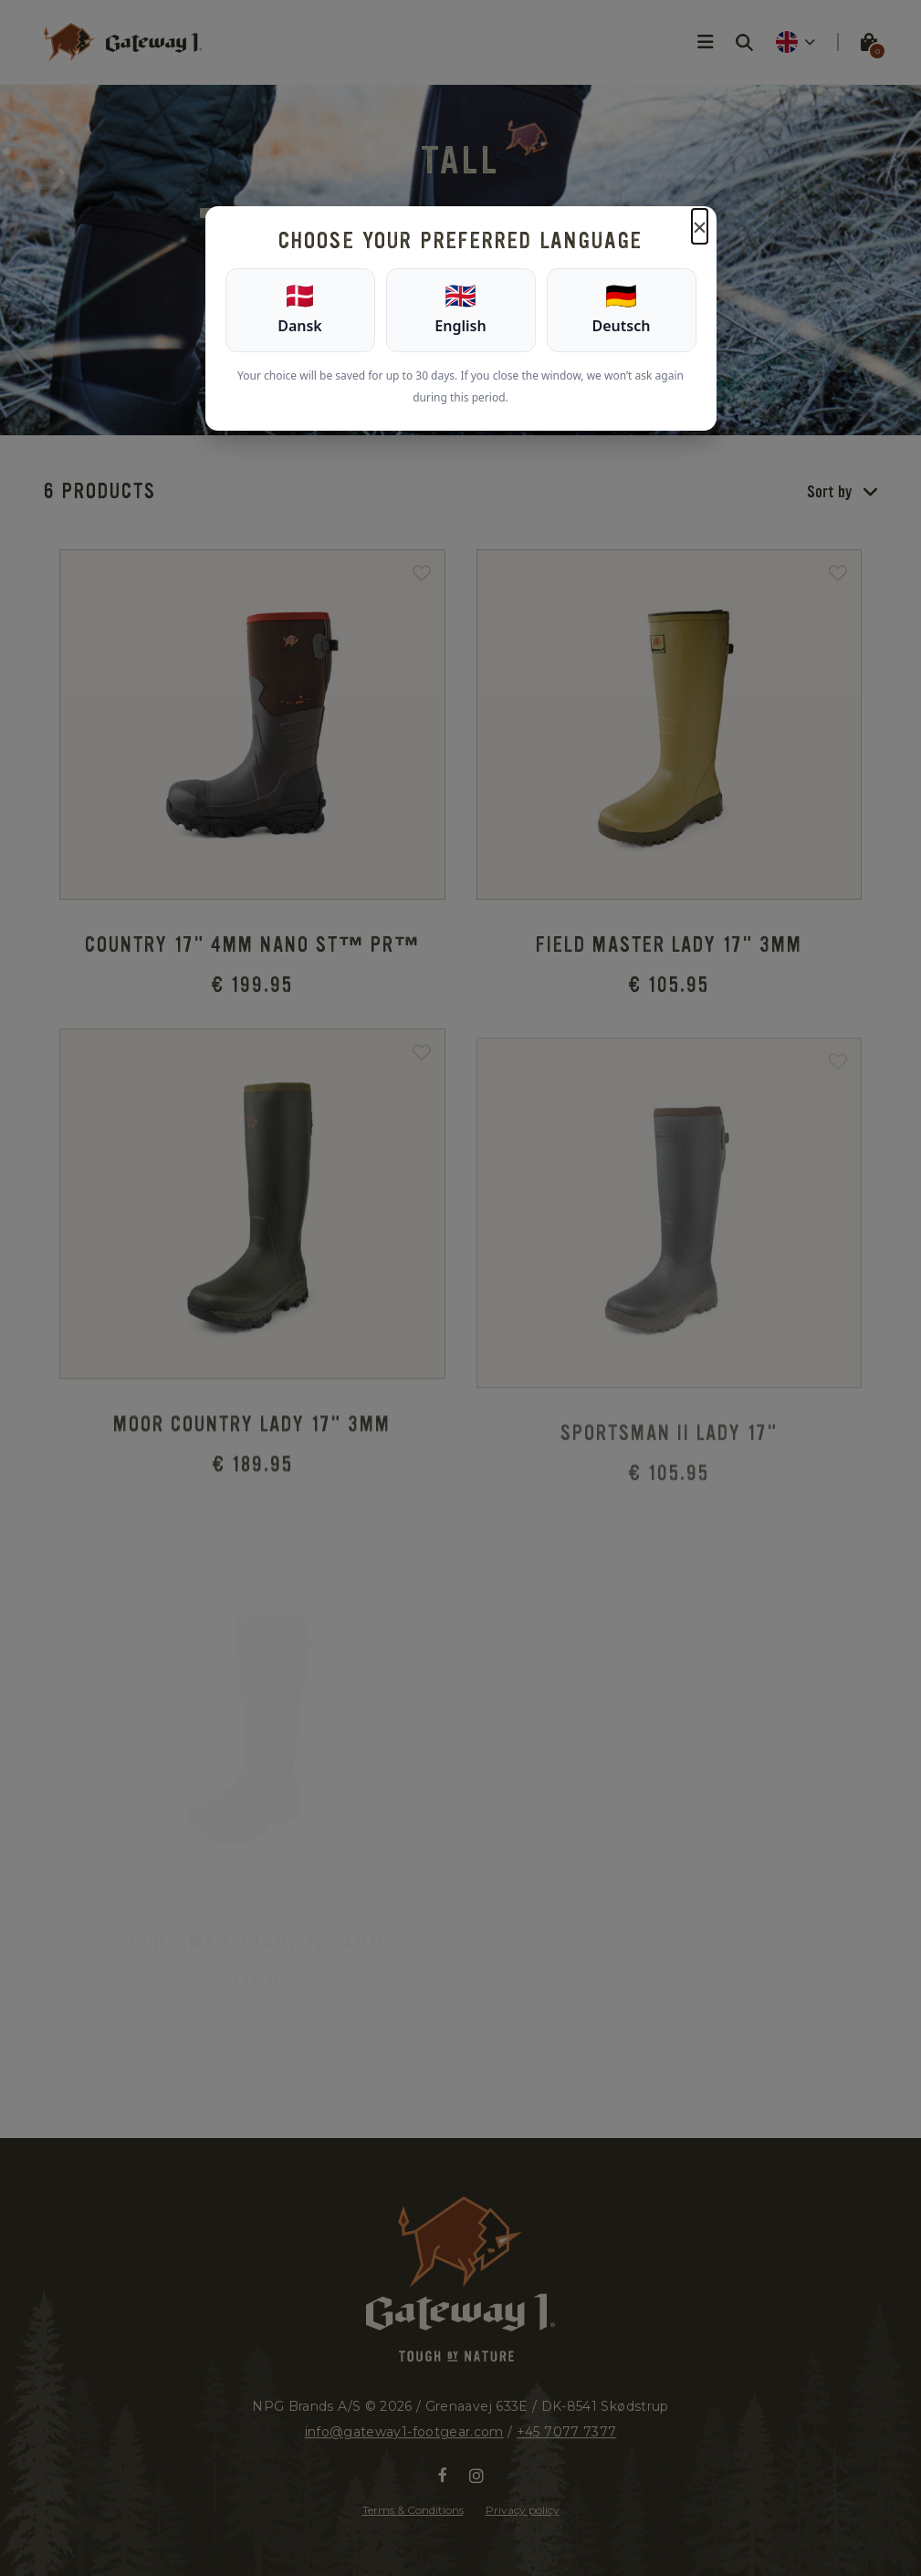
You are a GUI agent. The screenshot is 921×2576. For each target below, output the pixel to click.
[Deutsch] (621, 310)
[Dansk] (300, 310)
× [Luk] (699, 226)
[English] (461, 310)
